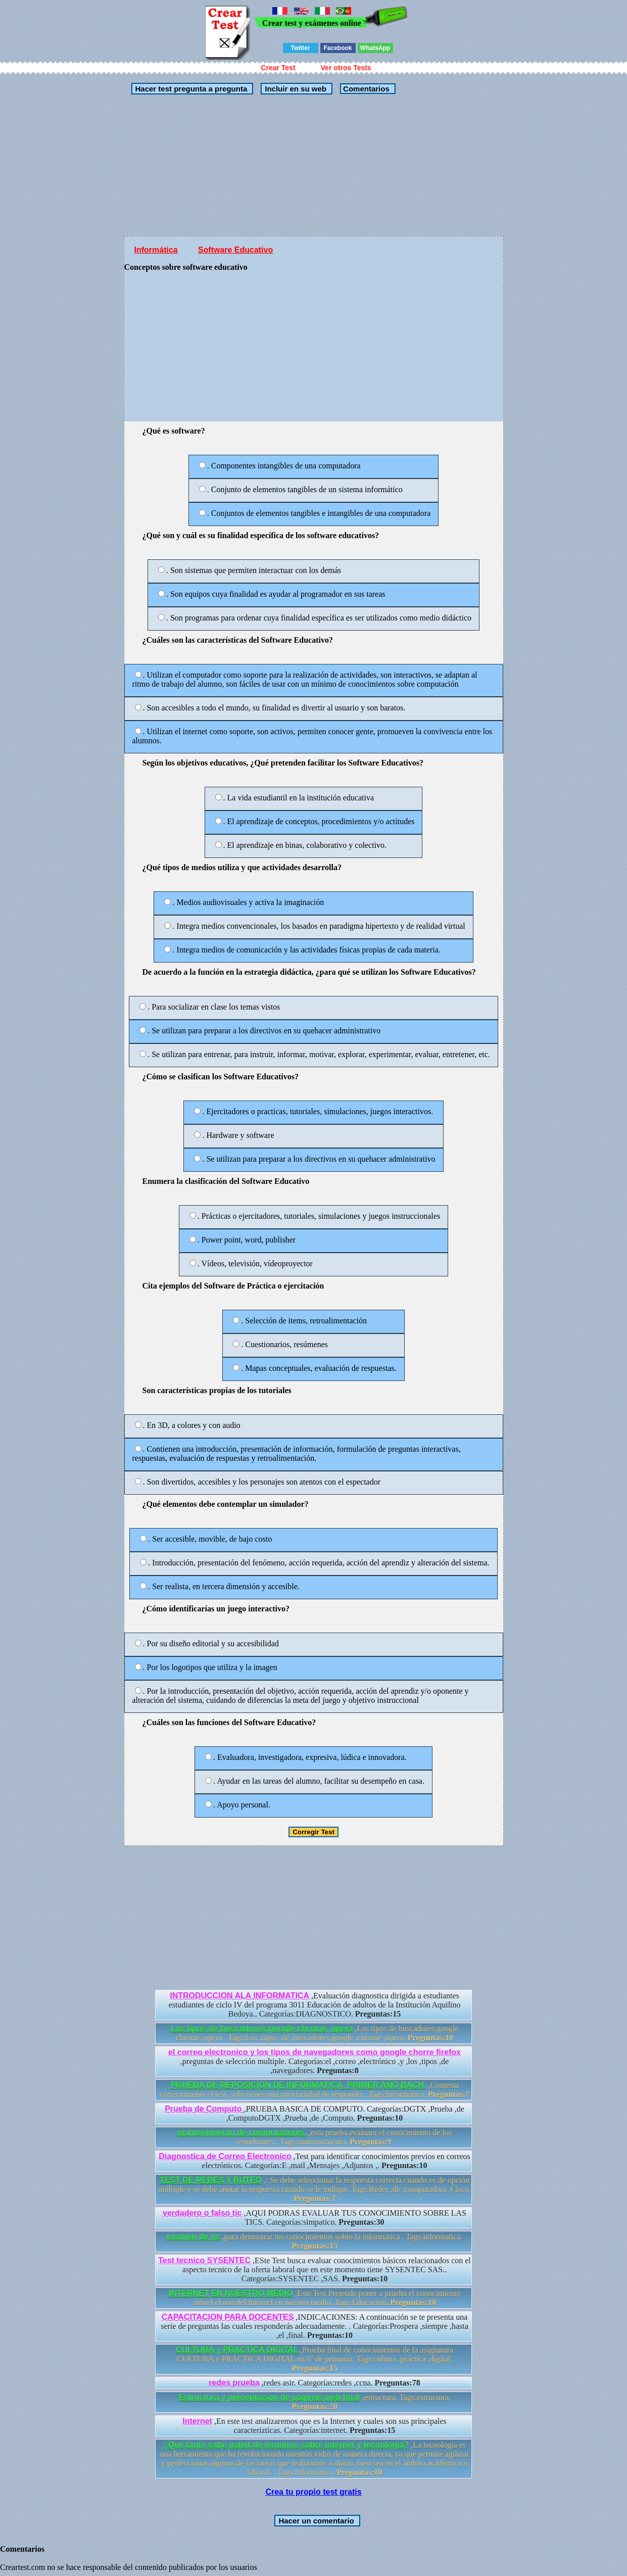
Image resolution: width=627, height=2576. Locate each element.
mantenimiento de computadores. (242, 2132)
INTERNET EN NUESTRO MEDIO (231, 2293)
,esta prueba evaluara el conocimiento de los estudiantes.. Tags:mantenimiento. (314, 2137)
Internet (197, 2421)
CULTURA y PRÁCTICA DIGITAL (237, 2350)
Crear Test (278, 68)
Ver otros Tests (346, 68)
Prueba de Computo (204, 2109)
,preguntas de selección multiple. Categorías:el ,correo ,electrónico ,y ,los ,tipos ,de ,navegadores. (314, 2061)
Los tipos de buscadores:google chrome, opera (261, 2028)
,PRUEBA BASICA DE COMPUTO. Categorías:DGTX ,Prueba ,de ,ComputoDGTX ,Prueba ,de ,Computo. (314, 2113)
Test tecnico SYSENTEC (204, 2260)
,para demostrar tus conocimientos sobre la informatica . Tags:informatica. (314, 2241)
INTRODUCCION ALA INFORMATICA (239, 1995)
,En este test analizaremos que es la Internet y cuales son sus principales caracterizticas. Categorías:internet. (314, 2426)
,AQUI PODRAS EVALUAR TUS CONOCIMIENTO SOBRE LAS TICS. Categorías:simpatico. (314, 2217)
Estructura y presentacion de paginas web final (268, 2397)
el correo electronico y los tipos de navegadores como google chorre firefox (314, 2052)
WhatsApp (375, 48)
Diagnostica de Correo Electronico (225, 2156)
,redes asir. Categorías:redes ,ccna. (314, 2382)
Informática (156, 250)
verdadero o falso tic (202, 2213)
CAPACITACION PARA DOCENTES (228, 2317)
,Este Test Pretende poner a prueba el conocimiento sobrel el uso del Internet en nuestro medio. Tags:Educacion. (315, 2298)
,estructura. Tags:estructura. (314, 2402)
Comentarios (365, 88)
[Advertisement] (314, 165)
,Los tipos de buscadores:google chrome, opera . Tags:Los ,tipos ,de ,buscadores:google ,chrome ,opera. (314, 2033)
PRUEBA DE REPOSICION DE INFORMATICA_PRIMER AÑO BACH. (298, 2085)
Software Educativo (235, 250)
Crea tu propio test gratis (313, 2492)
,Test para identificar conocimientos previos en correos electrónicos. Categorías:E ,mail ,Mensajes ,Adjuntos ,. (314, 2161)
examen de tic (193, 2236)
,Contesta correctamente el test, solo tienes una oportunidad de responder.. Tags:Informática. (314, 2089)
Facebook (337, 48)
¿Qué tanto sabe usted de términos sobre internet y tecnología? (286, 2445)
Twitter (300, 48)
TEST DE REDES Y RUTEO (211, 2180)
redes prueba (234, 2382)
